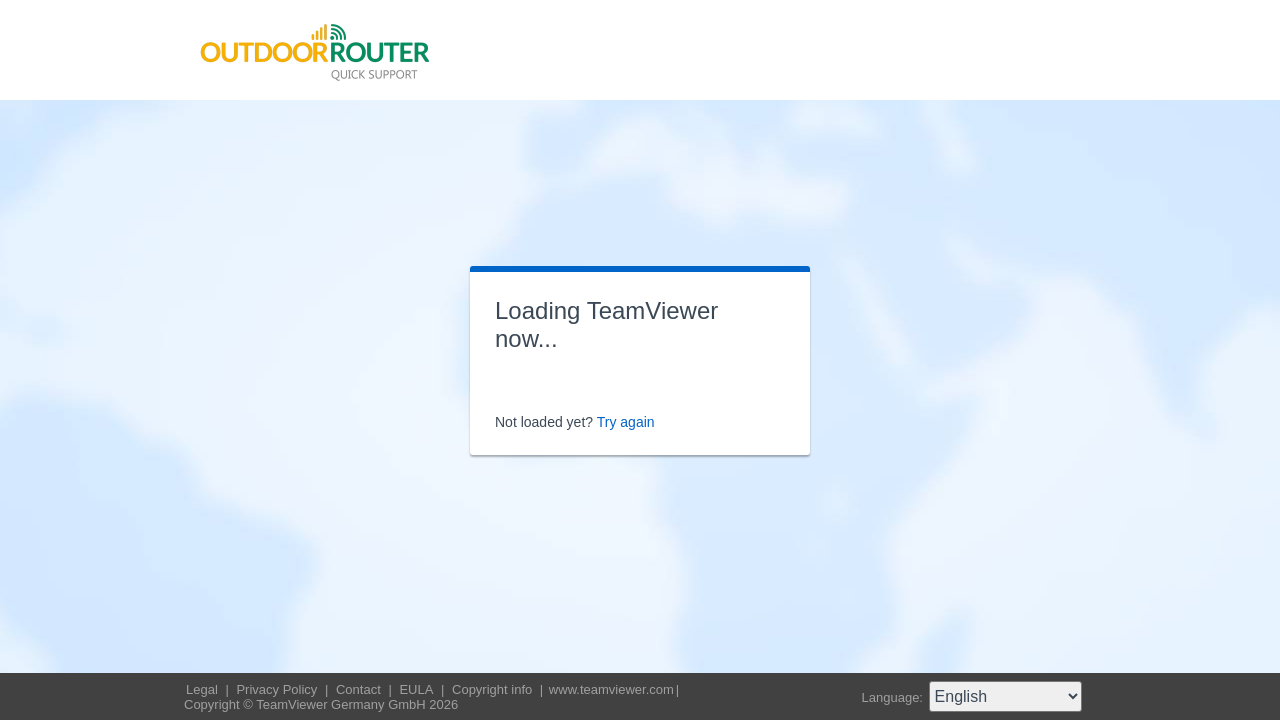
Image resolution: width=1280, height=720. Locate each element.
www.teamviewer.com (611, 689)
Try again (626, 422)
